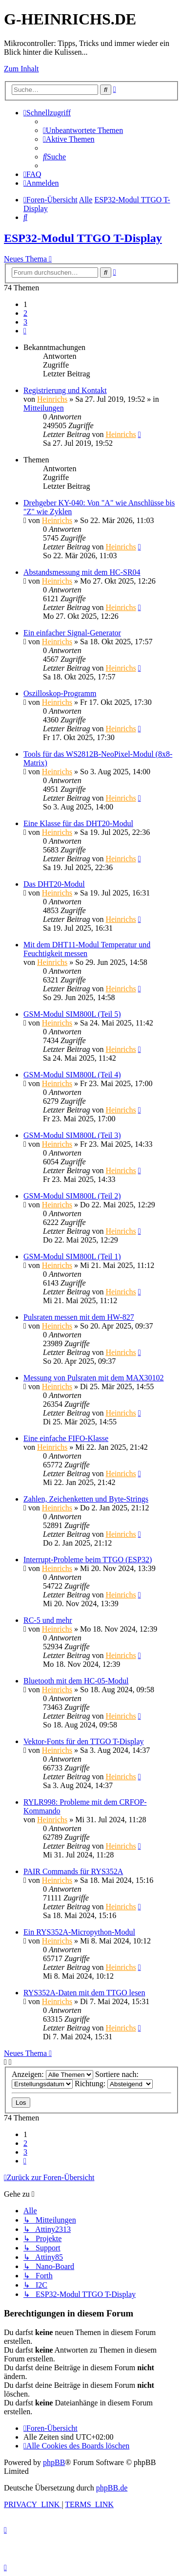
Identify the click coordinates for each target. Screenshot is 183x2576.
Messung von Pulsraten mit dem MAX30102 (93, 1378)
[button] (24, 331)
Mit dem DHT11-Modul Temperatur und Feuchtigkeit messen (86, 949)
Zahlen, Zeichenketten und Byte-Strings (85, 1499)
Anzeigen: (52, 2074)
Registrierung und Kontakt (65, 390)
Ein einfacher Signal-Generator (72, 633)
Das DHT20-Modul (54, 884)
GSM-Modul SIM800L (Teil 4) (72, 1074)
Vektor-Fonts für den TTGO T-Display (83, 1741)
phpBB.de (111, 2488)
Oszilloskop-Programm (59, 693)
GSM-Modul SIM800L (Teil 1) (72, 1256)
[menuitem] (83, 130)
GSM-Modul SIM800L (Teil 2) (72, 1196)
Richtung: (114, 2083)
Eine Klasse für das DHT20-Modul (78, 823)
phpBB (54, 2462)
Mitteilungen (43, 408)
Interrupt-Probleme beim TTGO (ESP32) (87, 1559)
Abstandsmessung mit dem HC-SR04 (82, 572)
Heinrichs (52, 399)
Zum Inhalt (21, 69)
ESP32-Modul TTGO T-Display (83, 238)
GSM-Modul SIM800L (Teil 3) (72, 1135)
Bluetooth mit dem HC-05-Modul (76, 1681)
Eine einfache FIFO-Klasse (65, 1438)
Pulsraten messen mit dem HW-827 (78, 1317)
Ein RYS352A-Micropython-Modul (79, 1932)
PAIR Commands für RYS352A (73, 1871)
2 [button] (25, 313)
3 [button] (25, 322)
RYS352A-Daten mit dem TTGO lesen (84, 1992)
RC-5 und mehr (47, 1620)
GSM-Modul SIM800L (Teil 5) (72, 1014)
